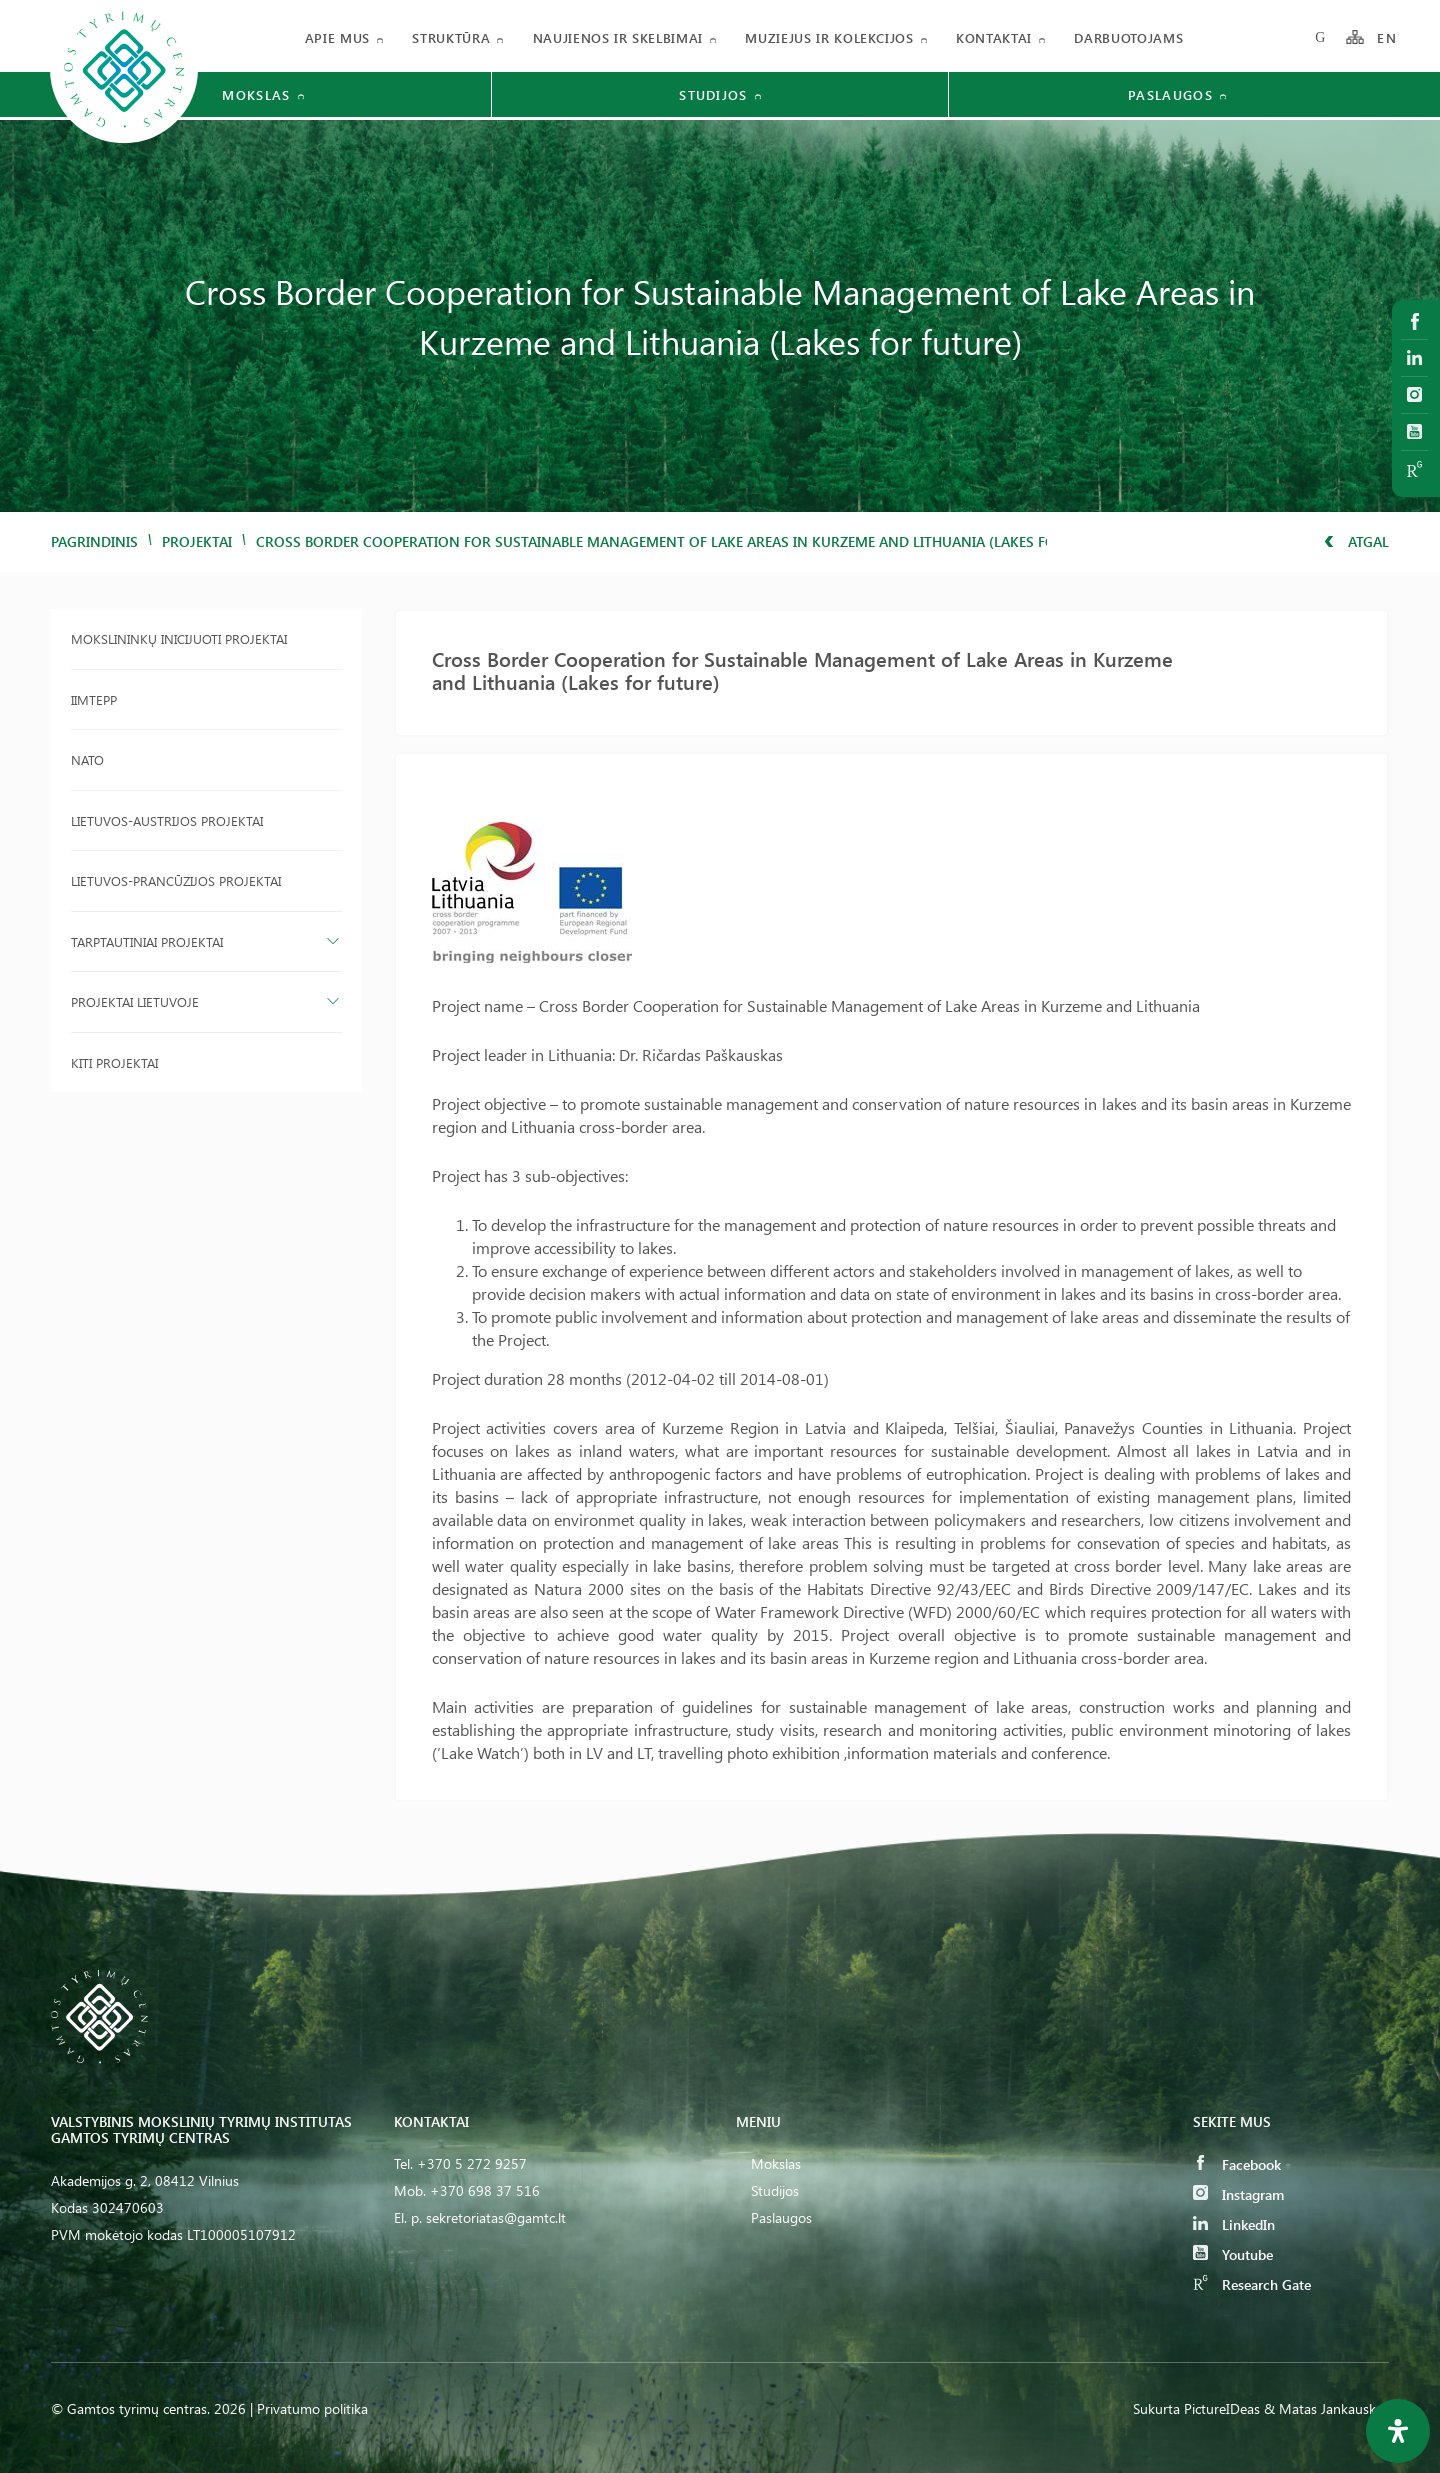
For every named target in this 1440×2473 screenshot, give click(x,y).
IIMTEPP (94, 699)
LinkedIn (1234, 2224)
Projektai (197, 541)
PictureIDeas (1222, 2408)
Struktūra (451, 37)
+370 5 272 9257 (472, 2163)
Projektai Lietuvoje (135, 1001)
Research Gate (1252, 2284)
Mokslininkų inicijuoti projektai (179, 638)
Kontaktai (994, 37)
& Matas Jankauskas (1326, 2408)
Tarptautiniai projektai (147, 941)
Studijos (775, 2190)
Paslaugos (781, 2217)
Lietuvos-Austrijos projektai (167, 820)
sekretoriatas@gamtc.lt (496, 2217)
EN (1387, 37)
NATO (87, 759)
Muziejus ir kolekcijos (829, 37)
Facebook (1237, 2164)
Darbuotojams (1128, 37)
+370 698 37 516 (485, 2190)
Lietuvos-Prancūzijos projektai (176, 880)
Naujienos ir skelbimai (618, 37)
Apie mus (337, 37)
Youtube (1233, 2254)
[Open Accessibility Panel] (1398, 2431)
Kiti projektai (114, 1062)
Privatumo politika (312, 2408)
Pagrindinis (94, 541)
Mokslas (776, 2163)
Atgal (1356, 541)
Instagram (1238, 2194)
